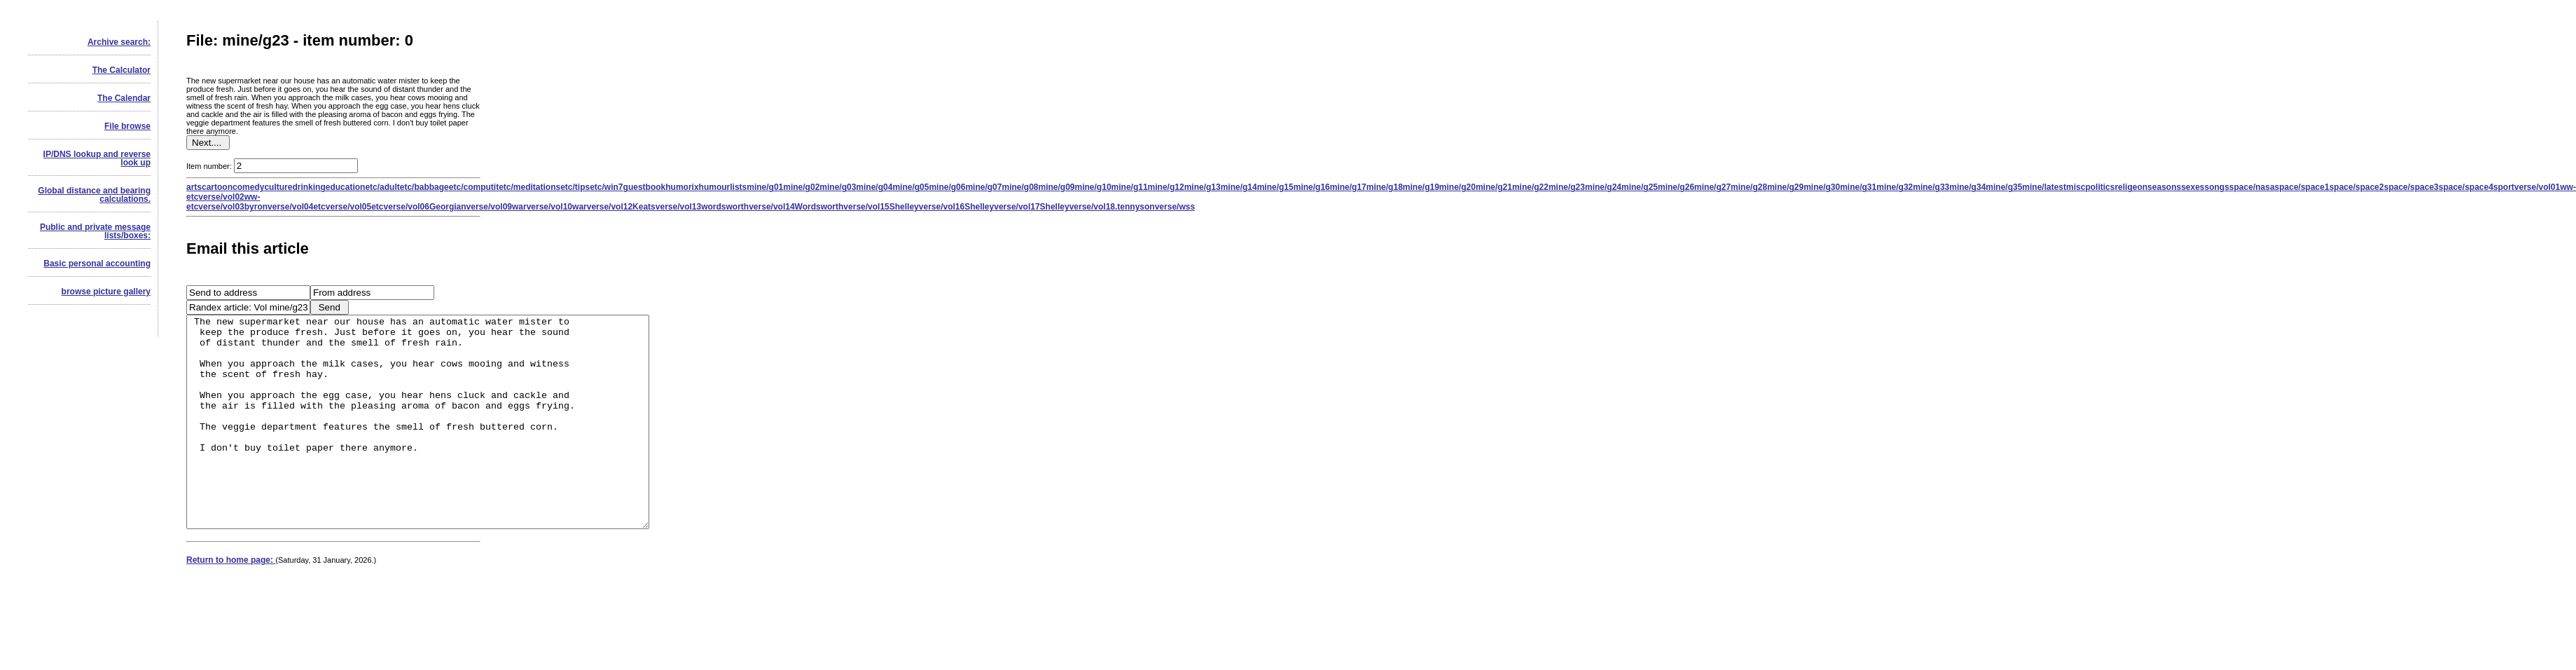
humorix (681, 187)
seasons (2164, 187)
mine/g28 (1749, 187)
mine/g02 (801, 187)
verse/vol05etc (355, 207)
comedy (248, 187)
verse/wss (1175, 207)
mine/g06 (947, 187)
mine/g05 (910, 187)
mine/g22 (1530, 187)
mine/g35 (2004, 187)
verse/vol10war (557, 207)
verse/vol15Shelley (880, 207)
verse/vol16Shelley (956, 207)
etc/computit (474, 187)
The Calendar (124, 98)
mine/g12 (1166, 187)
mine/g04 (874, 187)
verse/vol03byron (233, 207)
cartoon (217, 187)
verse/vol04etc (297, 207)
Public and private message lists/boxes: (95, 231)
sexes (2192, 187)
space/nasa (2252, 187)
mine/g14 (1239, 187)
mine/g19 (1421, 187)
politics (2099, 187)
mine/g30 (1821, 187)
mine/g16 (1312, 187)
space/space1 (2302, 187)
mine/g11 (1130, 187)
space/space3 (2411, 187)
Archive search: (119, 42)
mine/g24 (1603, 187)
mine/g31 (1858, 187)
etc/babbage (424, 187)
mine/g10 (1093, 187)
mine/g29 (1785, 187)
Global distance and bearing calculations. (94, 195)
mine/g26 (1676, 187)
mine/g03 (837, 187)
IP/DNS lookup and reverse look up (97, 158)
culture (278, 187)
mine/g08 (1020, 187)
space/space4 (2466, 187)
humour (714, 187)
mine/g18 (1384, 187)
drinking (308, 187)
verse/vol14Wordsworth (796, 207)
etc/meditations (529, 187)
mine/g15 (1275, 187)
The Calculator (121, 70)
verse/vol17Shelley (1031, 207)
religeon (2130, 187)
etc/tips (575, 187)
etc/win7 (606, 187)
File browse (127, 126)
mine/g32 (1894, 187)
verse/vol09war (496, 207)
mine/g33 (1931, 187)
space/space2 (2356, 187)
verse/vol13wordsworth (702, 207)
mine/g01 (765, 187)
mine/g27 (1712, 187)
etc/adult (382, 187)
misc (2075, 187)
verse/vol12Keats (621, 207)
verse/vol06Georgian (425, 207)
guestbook (644, 187)
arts (194, 187)
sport (2503, 187)
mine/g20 (1457, 187)
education (346, 187)
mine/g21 (1494, 187)
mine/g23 (1567, 187)
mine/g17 (1348, 187)
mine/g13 (1202, 187)
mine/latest (2044, 187)
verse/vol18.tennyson (1112, 207)
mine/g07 (983, 187)
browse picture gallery (106, 291)
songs (2217, 187)
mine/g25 (1639, 187)
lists (738, 187)
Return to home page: (230, 602)
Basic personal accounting (97, 263)
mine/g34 (1967, 187)
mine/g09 (1057, 187)
